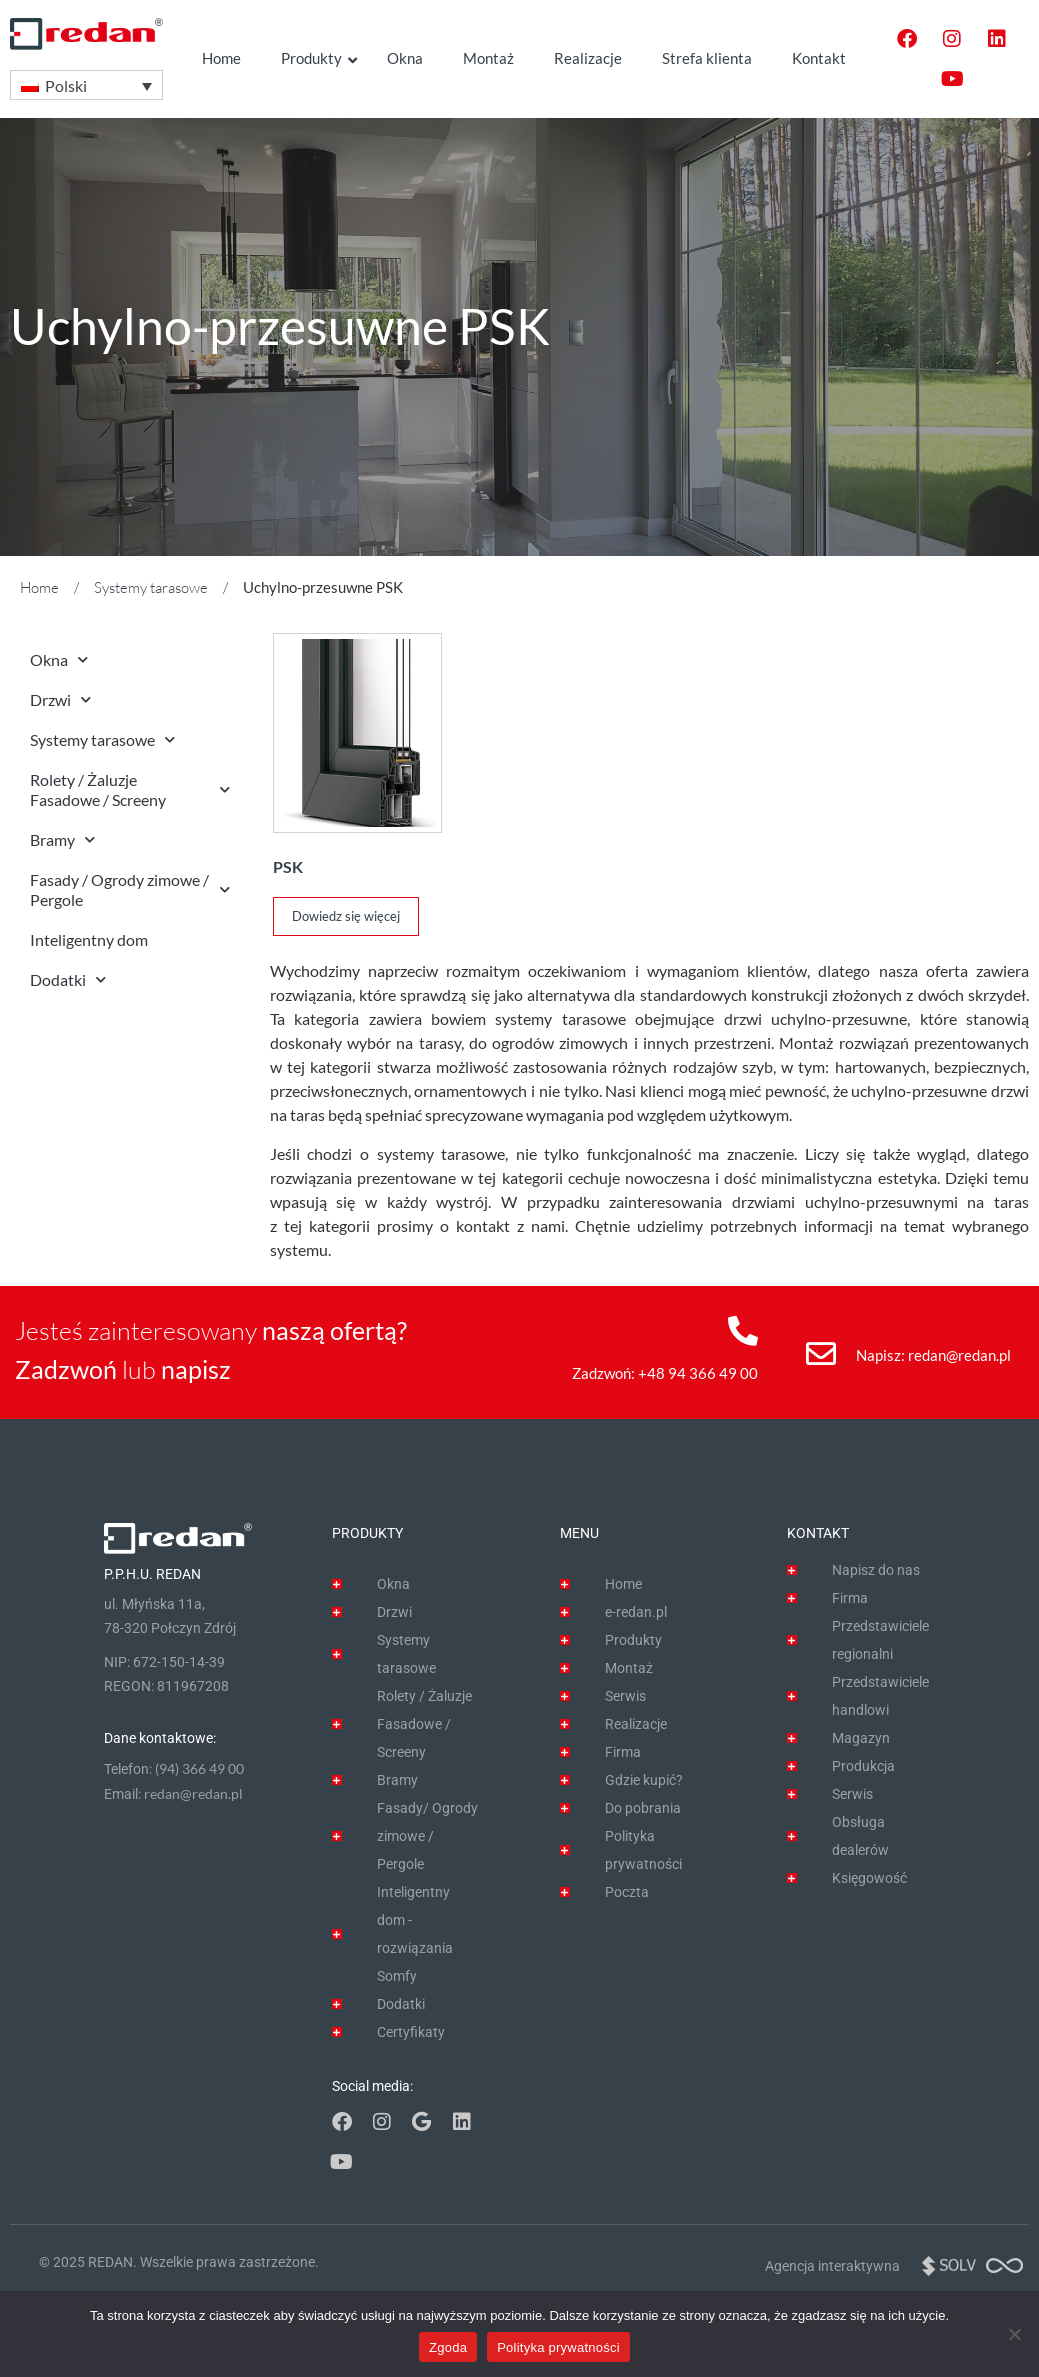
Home (39, 587)
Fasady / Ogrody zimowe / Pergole (130, 889)
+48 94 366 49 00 (698, 1373)
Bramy (62, 839)
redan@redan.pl (959, 1355)
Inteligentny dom (89, 939)
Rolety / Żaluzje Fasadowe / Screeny (130, 789)
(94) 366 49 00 (199, 1768)
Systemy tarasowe (151, 587)
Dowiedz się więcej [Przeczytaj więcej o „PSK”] (346, 916)
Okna (59, 659)
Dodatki (68, 979)
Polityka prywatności (558, 2347)
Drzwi (60, 699)
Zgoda (448, 2347)
